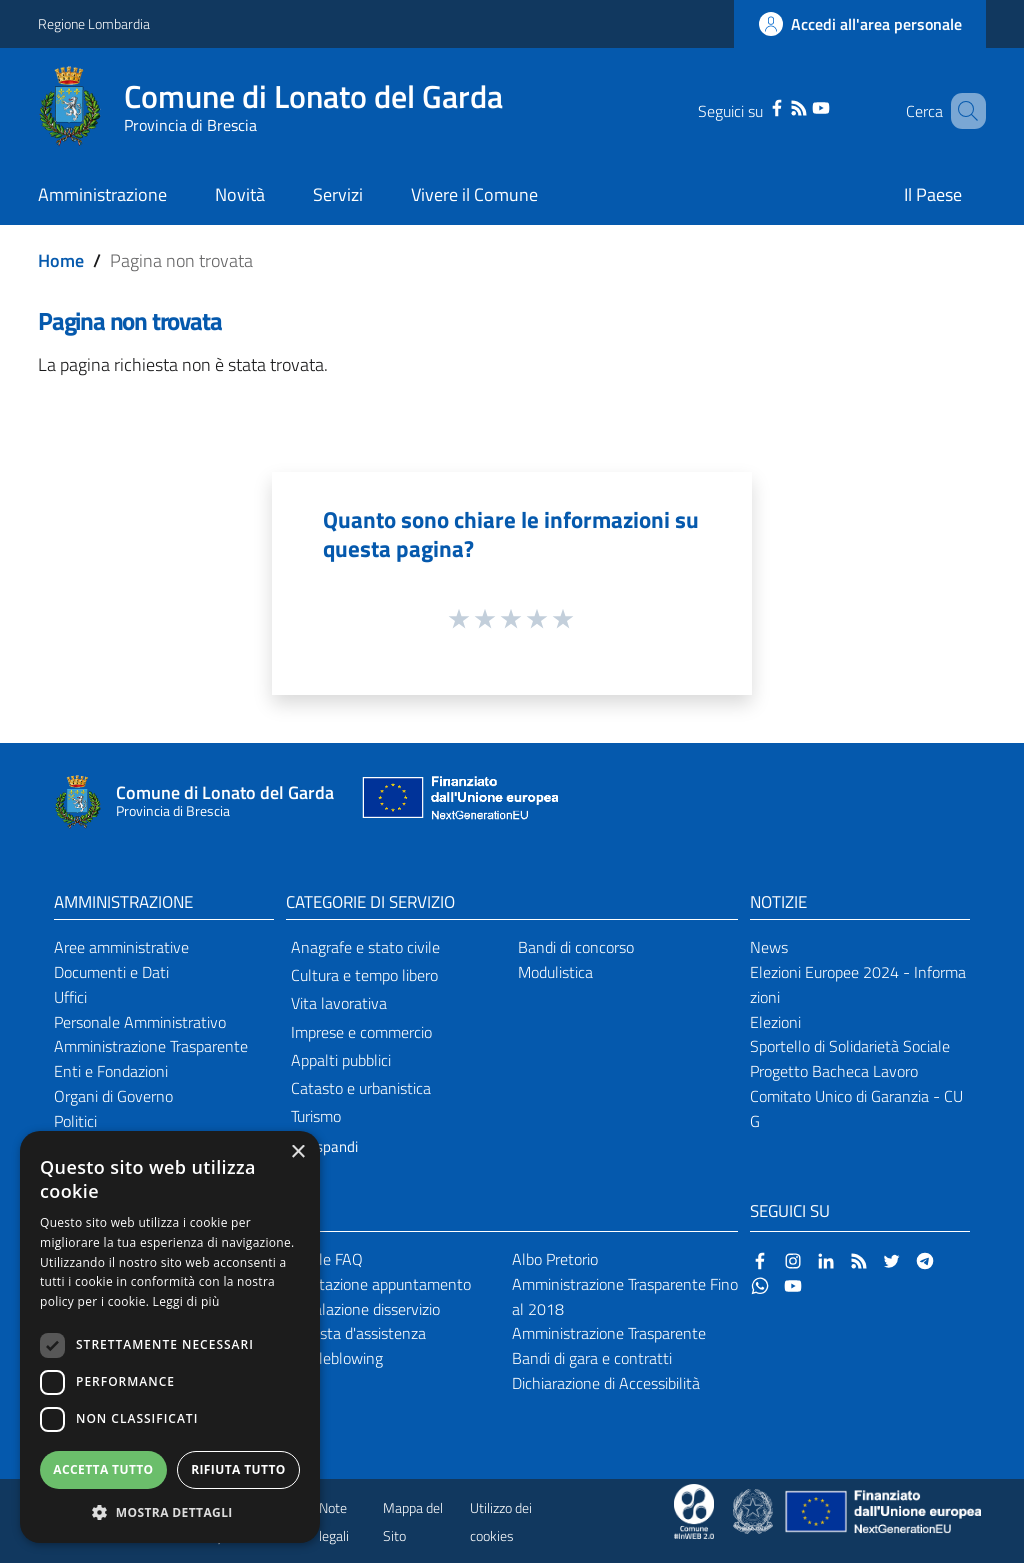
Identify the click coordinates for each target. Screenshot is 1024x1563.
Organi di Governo (113, 1096)
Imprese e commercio (361, 1032)
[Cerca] (962, 111)
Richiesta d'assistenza (353, 1333)
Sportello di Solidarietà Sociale (850, 1046)
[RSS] (778, 106)
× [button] (297, 1152)
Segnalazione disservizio (360, 1309)
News (769, 947)
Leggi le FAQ (321, 1259)
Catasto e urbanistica (361, 1088)
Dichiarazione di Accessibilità (606, 1383)
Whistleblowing (331, 1358)
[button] (170, 1512)
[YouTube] (800, 106)
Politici (75, 1121)
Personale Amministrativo (140, 1022)
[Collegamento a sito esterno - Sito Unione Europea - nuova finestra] (458, 802)
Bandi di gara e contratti (592, 1358)
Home (61, 260)
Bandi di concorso (576, 947)
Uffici (70, 997)
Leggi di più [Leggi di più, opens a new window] (186, 1301)
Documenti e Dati (111, 972)
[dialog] (170, 1337)
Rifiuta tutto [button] (238, 1469)
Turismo (316, 1116)
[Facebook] (756, 106)
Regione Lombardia (94, 23)
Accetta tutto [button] (103, 1469)
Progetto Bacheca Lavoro (834, 1071)
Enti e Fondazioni (111, 1071)
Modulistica (555, 972)
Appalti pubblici (341, 1060)
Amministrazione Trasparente (151, 1046)
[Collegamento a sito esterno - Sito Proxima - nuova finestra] (694, 1510)
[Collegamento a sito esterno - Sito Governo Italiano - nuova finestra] (754, 1510)
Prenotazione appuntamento (375, 1284)
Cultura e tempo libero (364, 975)
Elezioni (775, 1022)
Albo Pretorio (555, 1259)
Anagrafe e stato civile (365, 947)
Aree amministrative (121, 947)
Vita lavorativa (339, 1003)
